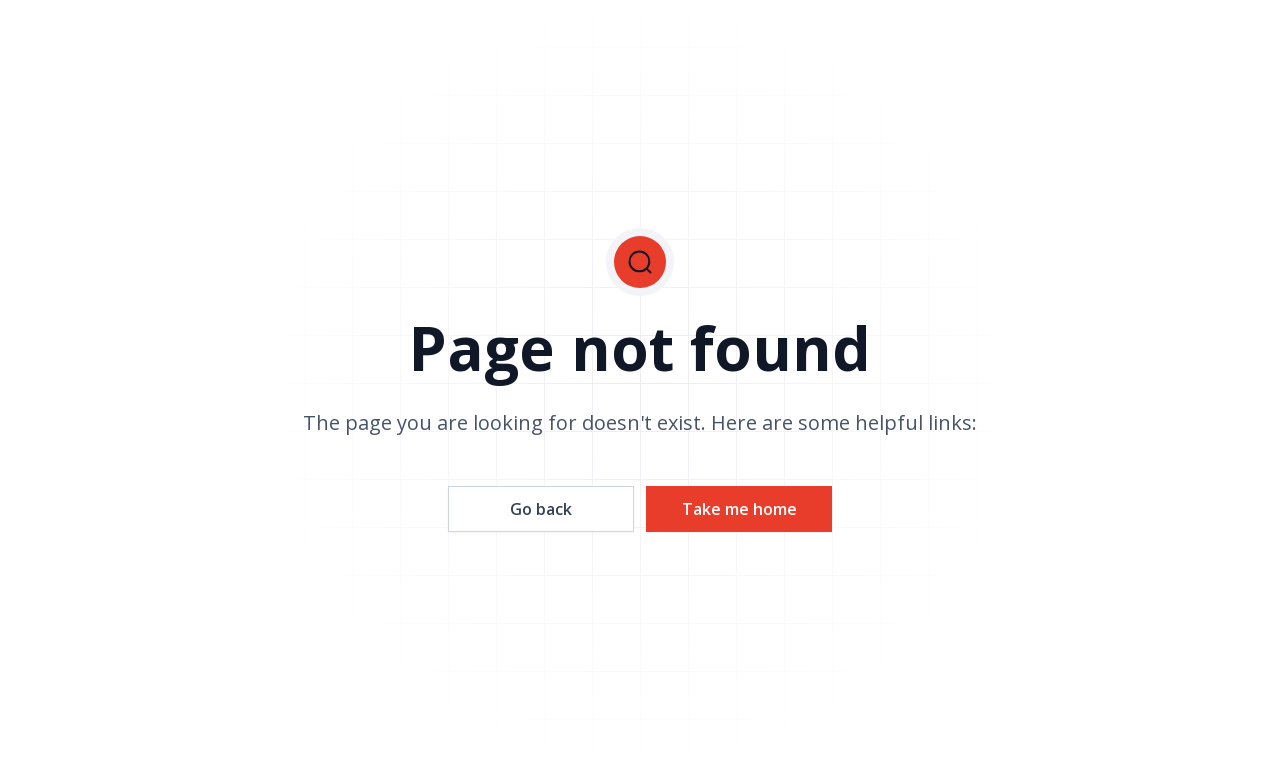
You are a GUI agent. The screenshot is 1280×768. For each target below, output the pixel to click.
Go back (541, 509)
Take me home (739, 509)
